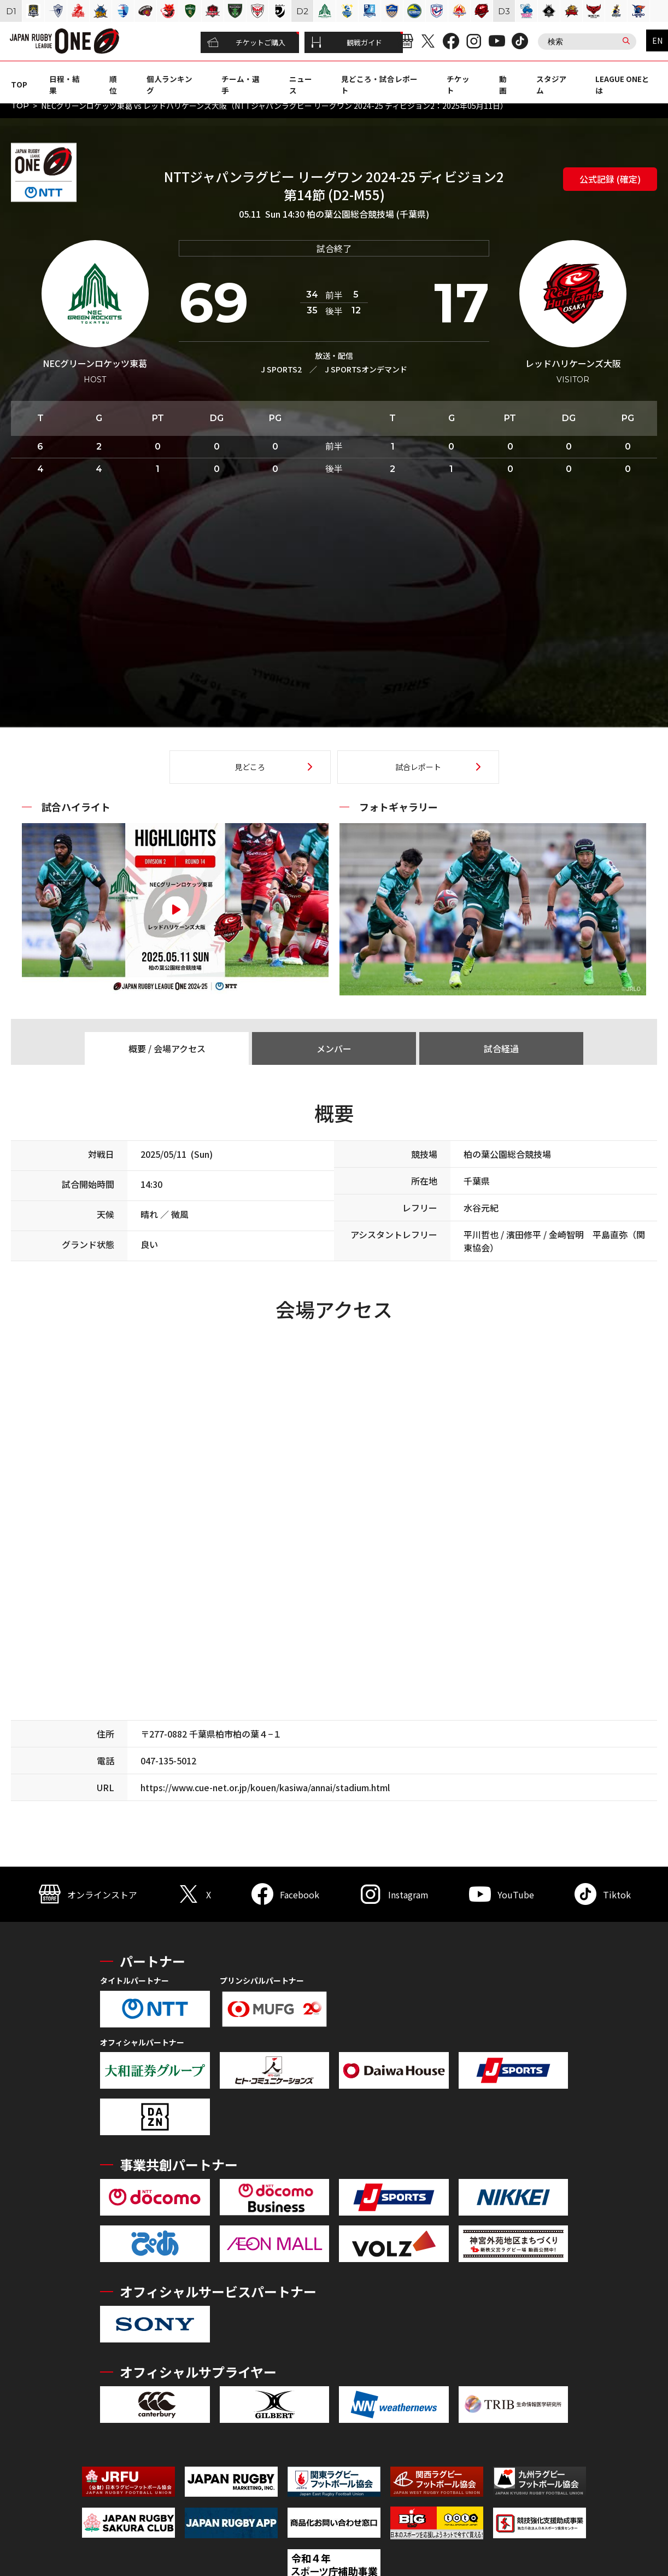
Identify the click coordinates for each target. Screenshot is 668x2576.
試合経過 (501, 1048)
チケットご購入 (246, 43)
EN (657, 40)
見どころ (250, 766)
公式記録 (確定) (610, 178)
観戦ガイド (346, 43)
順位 (113, 84)
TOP (19, 84)
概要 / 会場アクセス (167, 1048)
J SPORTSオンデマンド (366, 369)
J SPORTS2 (281, 369)
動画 (503, 84)
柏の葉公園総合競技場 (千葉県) (368, 213)
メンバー (334, 1048)
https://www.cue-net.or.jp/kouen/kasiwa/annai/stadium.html (265, 1787)
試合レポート (418, 766)
